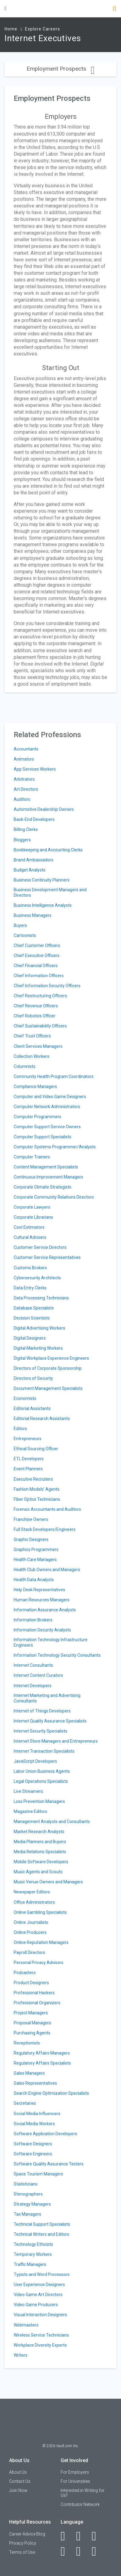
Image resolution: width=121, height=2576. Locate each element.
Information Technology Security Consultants (57, 1655)
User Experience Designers (39, 2284)
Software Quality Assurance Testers (49, 2163)
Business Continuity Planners (41, 880)
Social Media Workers (34, 2123)
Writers (20, 2355)
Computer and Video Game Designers (50, 1096)
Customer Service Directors (40, 1247)
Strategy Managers (32, 2204)
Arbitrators (24, 779)
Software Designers (33, 2143)
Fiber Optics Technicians (37, 1499)
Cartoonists (25, 935)
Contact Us (19, 2481)
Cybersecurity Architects (37, 1277)
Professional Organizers (37, 2002)
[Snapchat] (97, 2551)
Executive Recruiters (33, 1479)
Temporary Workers (33, 2254)
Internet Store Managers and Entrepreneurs (56, 1741)
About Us (18, 2472)
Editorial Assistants (32, 1408)
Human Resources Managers (41, 1599)
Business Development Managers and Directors (50, 892)
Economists (25, 1398)
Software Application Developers (45, 2133)
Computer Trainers (32, 1156)
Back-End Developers (34, 819)
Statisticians (25, 2184)
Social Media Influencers (37, 2113)
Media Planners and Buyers (40, 1841)
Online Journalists (31, 1922)
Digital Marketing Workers (38, 1348)
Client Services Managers (38, 1046)
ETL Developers (29, 1458)
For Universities (75, 2481)
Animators (24, 759)
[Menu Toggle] (5, 8)
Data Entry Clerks (30, 1287)
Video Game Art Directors (38, 2294)
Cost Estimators (29, 1227)
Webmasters (26, 2325)
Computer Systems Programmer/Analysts (55, 1146)
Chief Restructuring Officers (40, 995)
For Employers (75, 2472)
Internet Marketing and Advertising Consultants (47, 1698)
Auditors (22, 799)
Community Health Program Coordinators (54, 1076)
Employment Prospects (60, 68)
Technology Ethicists (33, 2244)
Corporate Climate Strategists (42, 1187)
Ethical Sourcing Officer (36, 1448)
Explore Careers (42, 29)
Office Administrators (34, 1902)
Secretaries (25, 2103)
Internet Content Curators (38, 1675)
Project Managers (31, 2012)
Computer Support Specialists (42, 1136)
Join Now (18, 2490)
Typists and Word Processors (41, 2274)
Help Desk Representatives (39, 1589)
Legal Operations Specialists (41, 1781)
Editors (20, 1428)
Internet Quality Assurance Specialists (50, 1721)
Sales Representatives (35, 2083)
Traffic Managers (30, 2264)
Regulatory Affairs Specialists (42, 2063)
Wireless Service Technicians (41, 2335)
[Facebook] (66, 2536)
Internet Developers (33, 1685)
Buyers (20, 925)
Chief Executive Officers (36, 955)
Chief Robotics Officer (34, 1015)
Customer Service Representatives (47, 1257)
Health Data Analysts (34, 1579)
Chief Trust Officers (32, 1036)
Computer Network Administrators (47, 1106)
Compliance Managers (35, 1086)
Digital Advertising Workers (39, 1328)
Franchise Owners (31, 1519)
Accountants (26, 749)
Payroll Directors (29, 1952)
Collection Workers (31, 1056)
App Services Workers (35, 769)
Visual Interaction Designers (40, 2314)
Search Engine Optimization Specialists (51, 2093)
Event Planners (28, 1468)
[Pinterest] (81, 2551)
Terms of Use (22, 2552)
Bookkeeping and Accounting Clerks (48, 849)
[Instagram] (66, 2551)
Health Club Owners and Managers (47, 1569)
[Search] (114, 9)
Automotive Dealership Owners (44, 809)
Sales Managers (29, 2073)
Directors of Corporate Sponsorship (48, 1368)
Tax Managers (27, 2214)
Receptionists (27, 2043)
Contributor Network (80, 2504)
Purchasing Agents (32, 2032)
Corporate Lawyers (32, 1207)
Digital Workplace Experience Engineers (51, 1358)
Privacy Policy (22, 2543)
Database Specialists (34, 1308)
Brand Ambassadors (33, 859)
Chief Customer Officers (37, 945)
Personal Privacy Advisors (38, 1962)
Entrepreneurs (27, 1438)
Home (11, 29)
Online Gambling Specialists (40, 1912)
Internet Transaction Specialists (44, 1751)
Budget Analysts (29, 870)
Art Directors (26, 789)
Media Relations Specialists (40, 1851)
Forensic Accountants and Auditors (47, 1509)
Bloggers (22, 839)
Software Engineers (33, 2153)
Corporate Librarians (33, 1217)
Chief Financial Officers (36, 965)
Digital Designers (30, 1338)
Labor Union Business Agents (42, 1771)
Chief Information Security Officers (47, 985)
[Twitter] (97, 2536)
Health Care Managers (35, 1559)
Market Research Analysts (39, 1831)
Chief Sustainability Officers (40, 1025)
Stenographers (28, 2194)
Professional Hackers (34, 1992)
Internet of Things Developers (42, 1710)
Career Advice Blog (27, 2534)
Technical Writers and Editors (41, 2234)
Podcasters (25, 1972)
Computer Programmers (37, 1116)
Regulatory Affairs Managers (42, 2053)
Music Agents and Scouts (38, 1871)
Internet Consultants (33, 1665)
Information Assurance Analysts (45, 1609)
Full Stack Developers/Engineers (45, 1529)
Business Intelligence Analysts (43, 905)
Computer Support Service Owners (47, 1126)
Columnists (24, 1066)
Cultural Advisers (30, 1237)
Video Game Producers (36, 2304)
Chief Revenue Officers (36, 1005)
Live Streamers (28, 1791)
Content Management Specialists (46, 1166)
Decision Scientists (32, 1318)
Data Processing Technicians (41, 1297)
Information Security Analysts (42, 1629)
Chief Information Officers (39, 975)
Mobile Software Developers (41, 1861)
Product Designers (31, 1982)
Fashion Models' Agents (36, 1489)
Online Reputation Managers (41, 1942)
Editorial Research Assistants (42, 1418)
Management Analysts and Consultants (52, 1821)
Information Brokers (33, 1619)
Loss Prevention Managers (39, 1801)
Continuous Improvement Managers (48, 1177)
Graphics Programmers (36, 1549)
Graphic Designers (31, 1539)
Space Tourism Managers (38, 2173)
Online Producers (30, 1932)
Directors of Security (33, 1378)
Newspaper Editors (32, 1891)
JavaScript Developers (35, 1761)
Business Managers (33, 915)
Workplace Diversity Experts (40, 2345)
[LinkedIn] (81, 2536)
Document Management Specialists (48, 1388)
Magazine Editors (30, 1811)
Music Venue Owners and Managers (48, 1881)
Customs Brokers (30, 1267)
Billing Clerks (26, 829)
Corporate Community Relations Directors (54, 1197)
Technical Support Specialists (42, 2224)
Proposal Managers (32, 2022)
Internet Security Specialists (40, 1731)
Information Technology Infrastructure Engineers (50, 1642)
